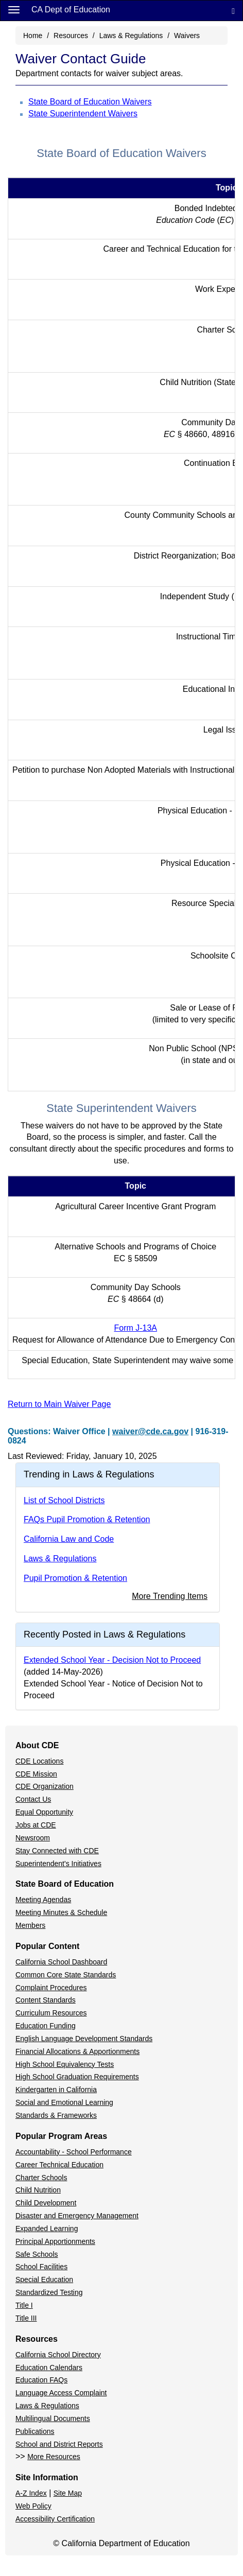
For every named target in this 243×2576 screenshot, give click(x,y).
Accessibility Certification (55, 2519)
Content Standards (45, 2000)
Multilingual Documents (52, 2418)
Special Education (44, 2279)
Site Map (68, 2493)
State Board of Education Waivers (90, 101)
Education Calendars (48, 2367)
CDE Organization (44, 1786)
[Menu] (14, 9)
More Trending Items (169, 1596)
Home (32, 35)
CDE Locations (39, 1761)
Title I (24, 2305)
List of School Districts (64, 1500)
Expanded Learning (46, 2228)
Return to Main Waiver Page (59, 1404)
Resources (71, 35)
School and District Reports (59, 2444)
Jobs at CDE (35, 1825)
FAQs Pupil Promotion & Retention (87, 1519)
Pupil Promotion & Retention (75, 1578)
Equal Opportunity (44, 1812)
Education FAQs (41, 2380)
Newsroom (32, 1838)
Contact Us (33, 1799)
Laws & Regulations (131, 35)
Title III (26, 2318)
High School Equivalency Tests (64, 2064)
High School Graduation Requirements (77, 2077)
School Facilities (41, 2266)
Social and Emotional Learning (64, 2102)
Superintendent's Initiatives (58, 1863)
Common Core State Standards (65, 1975)
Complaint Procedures (51, 1987)
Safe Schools (36, 2254)
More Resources (53, 2456)
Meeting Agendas (43, 1899)
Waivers (187, 35)
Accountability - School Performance (73, 2152)
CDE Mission (36, 1774)
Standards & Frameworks (56, 2115)
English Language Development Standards (83, 2038)
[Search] (233, 11)
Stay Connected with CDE (57, 1851)
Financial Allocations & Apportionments (77, 2051)
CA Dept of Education (70, 9)
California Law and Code (69, 1539)
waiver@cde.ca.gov (150, 1431)
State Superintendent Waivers (82, 113)
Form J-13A (135, 1328)
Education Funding (45, 2026)
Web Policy (33, 2506)
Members (30, 1925)
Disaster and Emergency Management (76, 2216)
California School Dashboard (61, 1962)
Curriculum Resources (50, 2013)
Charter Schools (41, 2177)
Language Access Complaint (61, 2393)
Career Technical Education (59, 2165)
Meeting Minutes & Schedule (61, 1912)
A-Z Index (31, 2493)
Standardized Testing (49, 2292)
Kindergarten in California (56, 2089)
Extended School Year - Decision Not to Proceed (112, 1660)
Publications (35, 2431)
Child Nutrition (38, 2190)
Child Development (45, 2203)
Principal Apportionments (55, 2241)
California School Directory (58, 2355)
